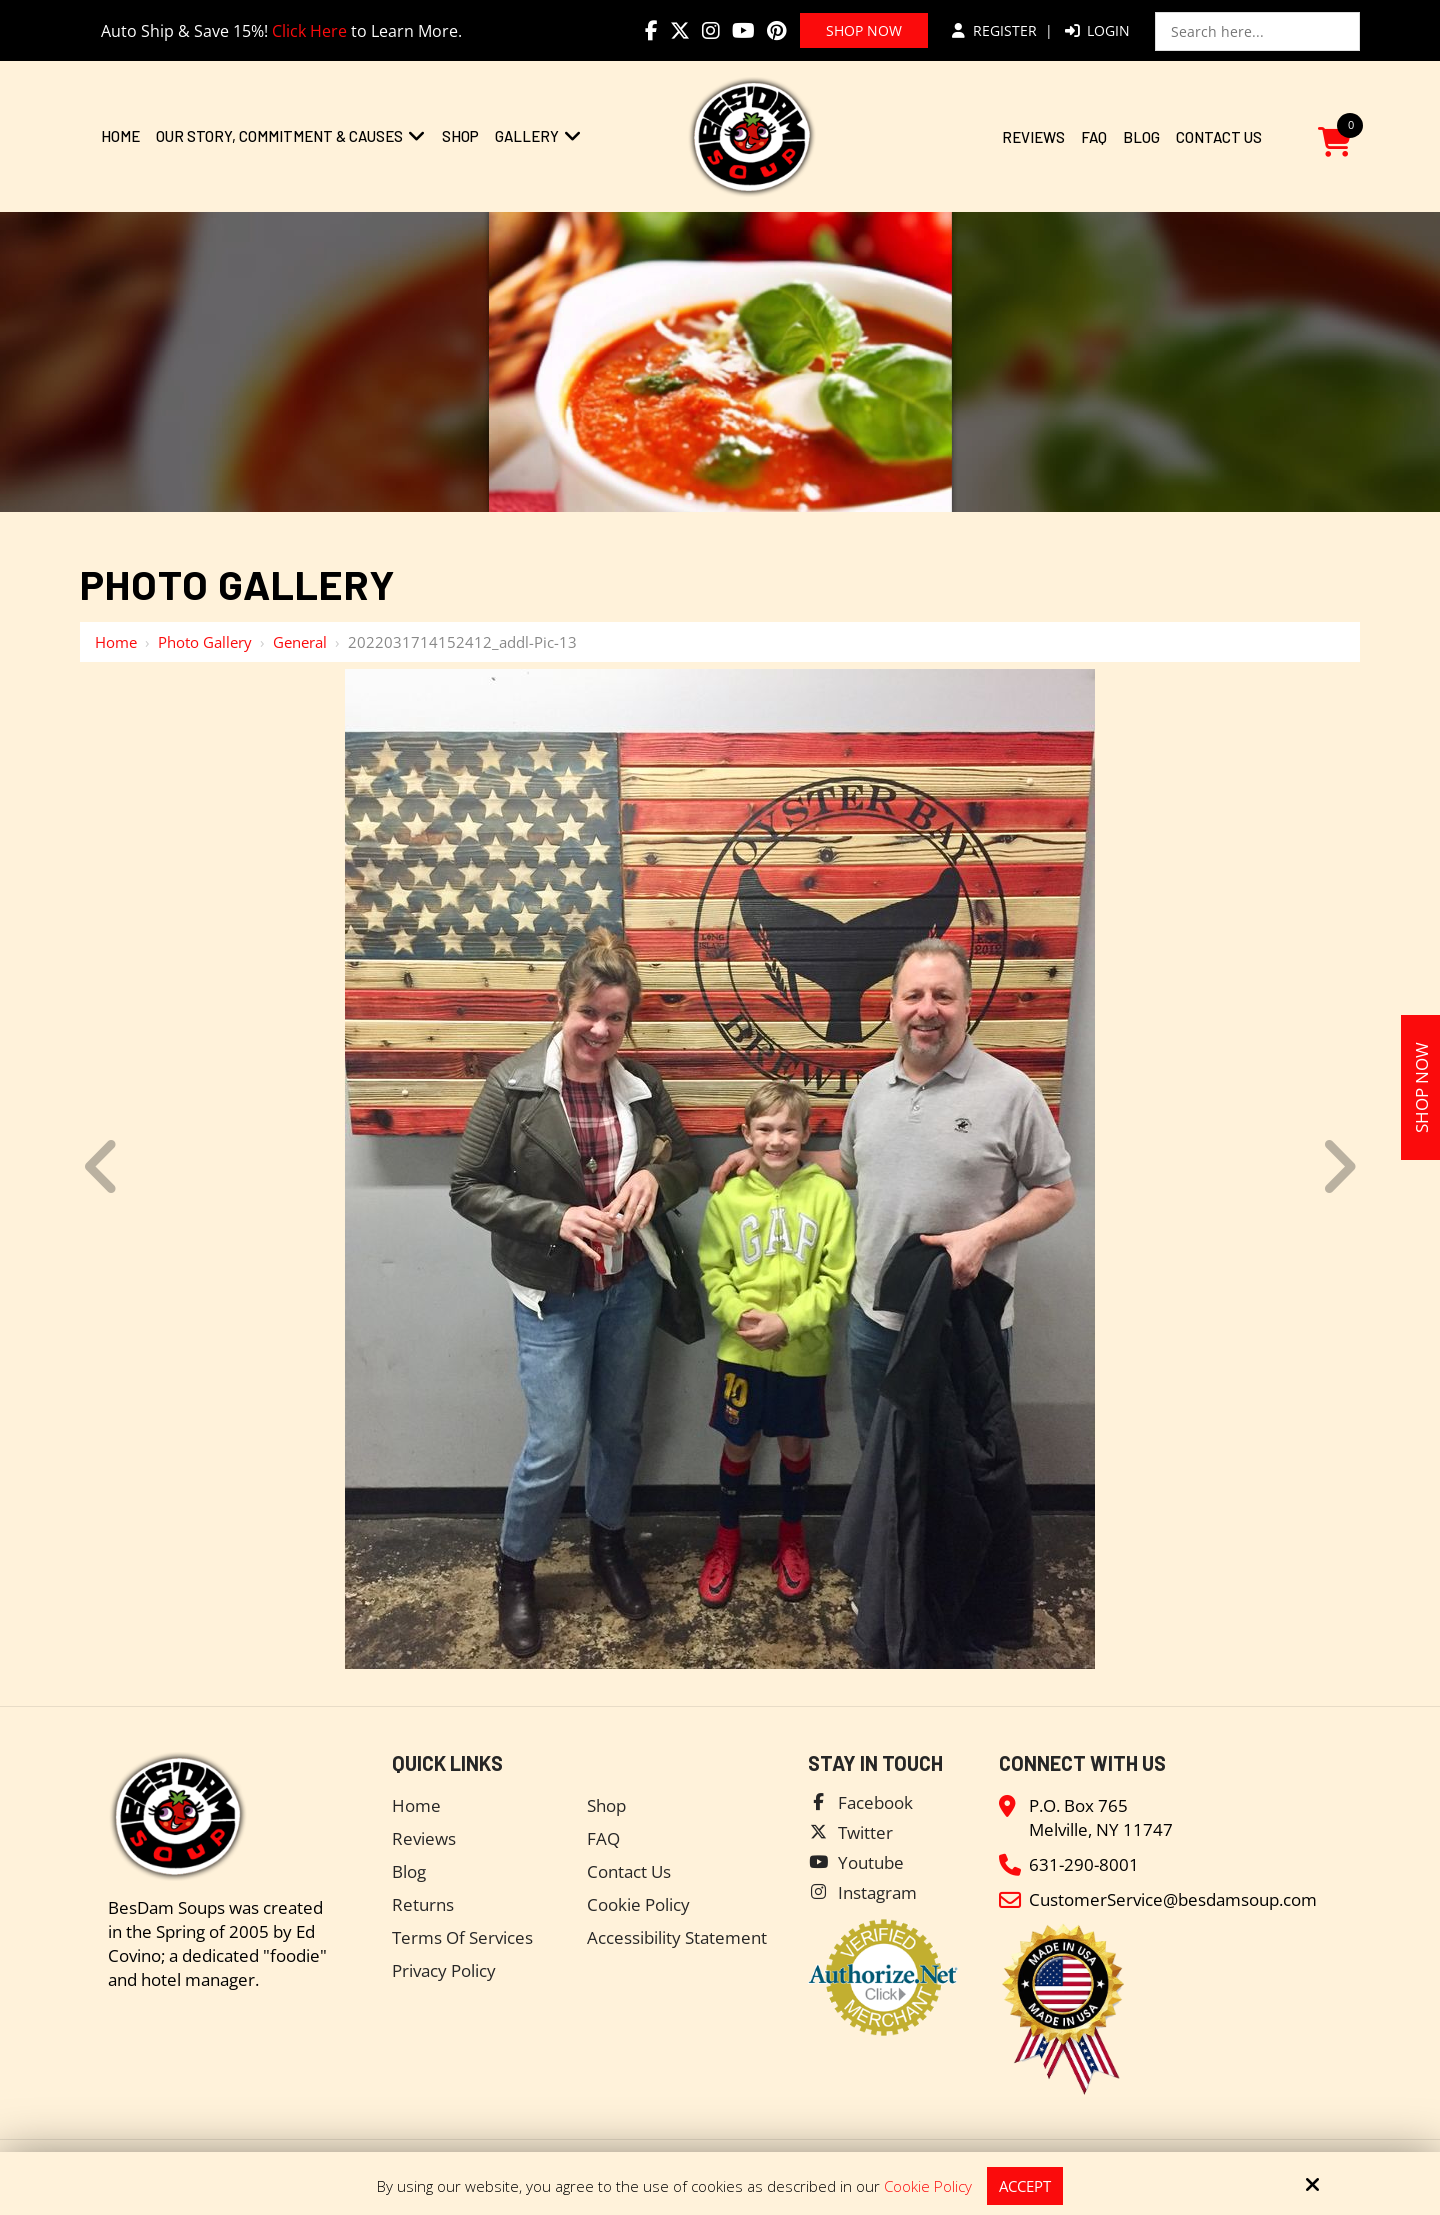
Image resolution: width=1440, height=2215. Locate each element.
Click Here (309, 31)
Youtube (871, 1862)
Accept (1025, 2186)
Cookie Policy (928, 2186)
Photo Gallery (205, 642)
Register (994, 30)
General (300, 642)
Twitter (865, 1832)
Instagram (877, 1892)
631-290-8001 (1084, 1864)
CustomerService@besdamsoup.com (1173, 1899)
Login (1097, 30)
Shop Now (864, 30)
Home (116, 642)
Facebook (875, 1802)
